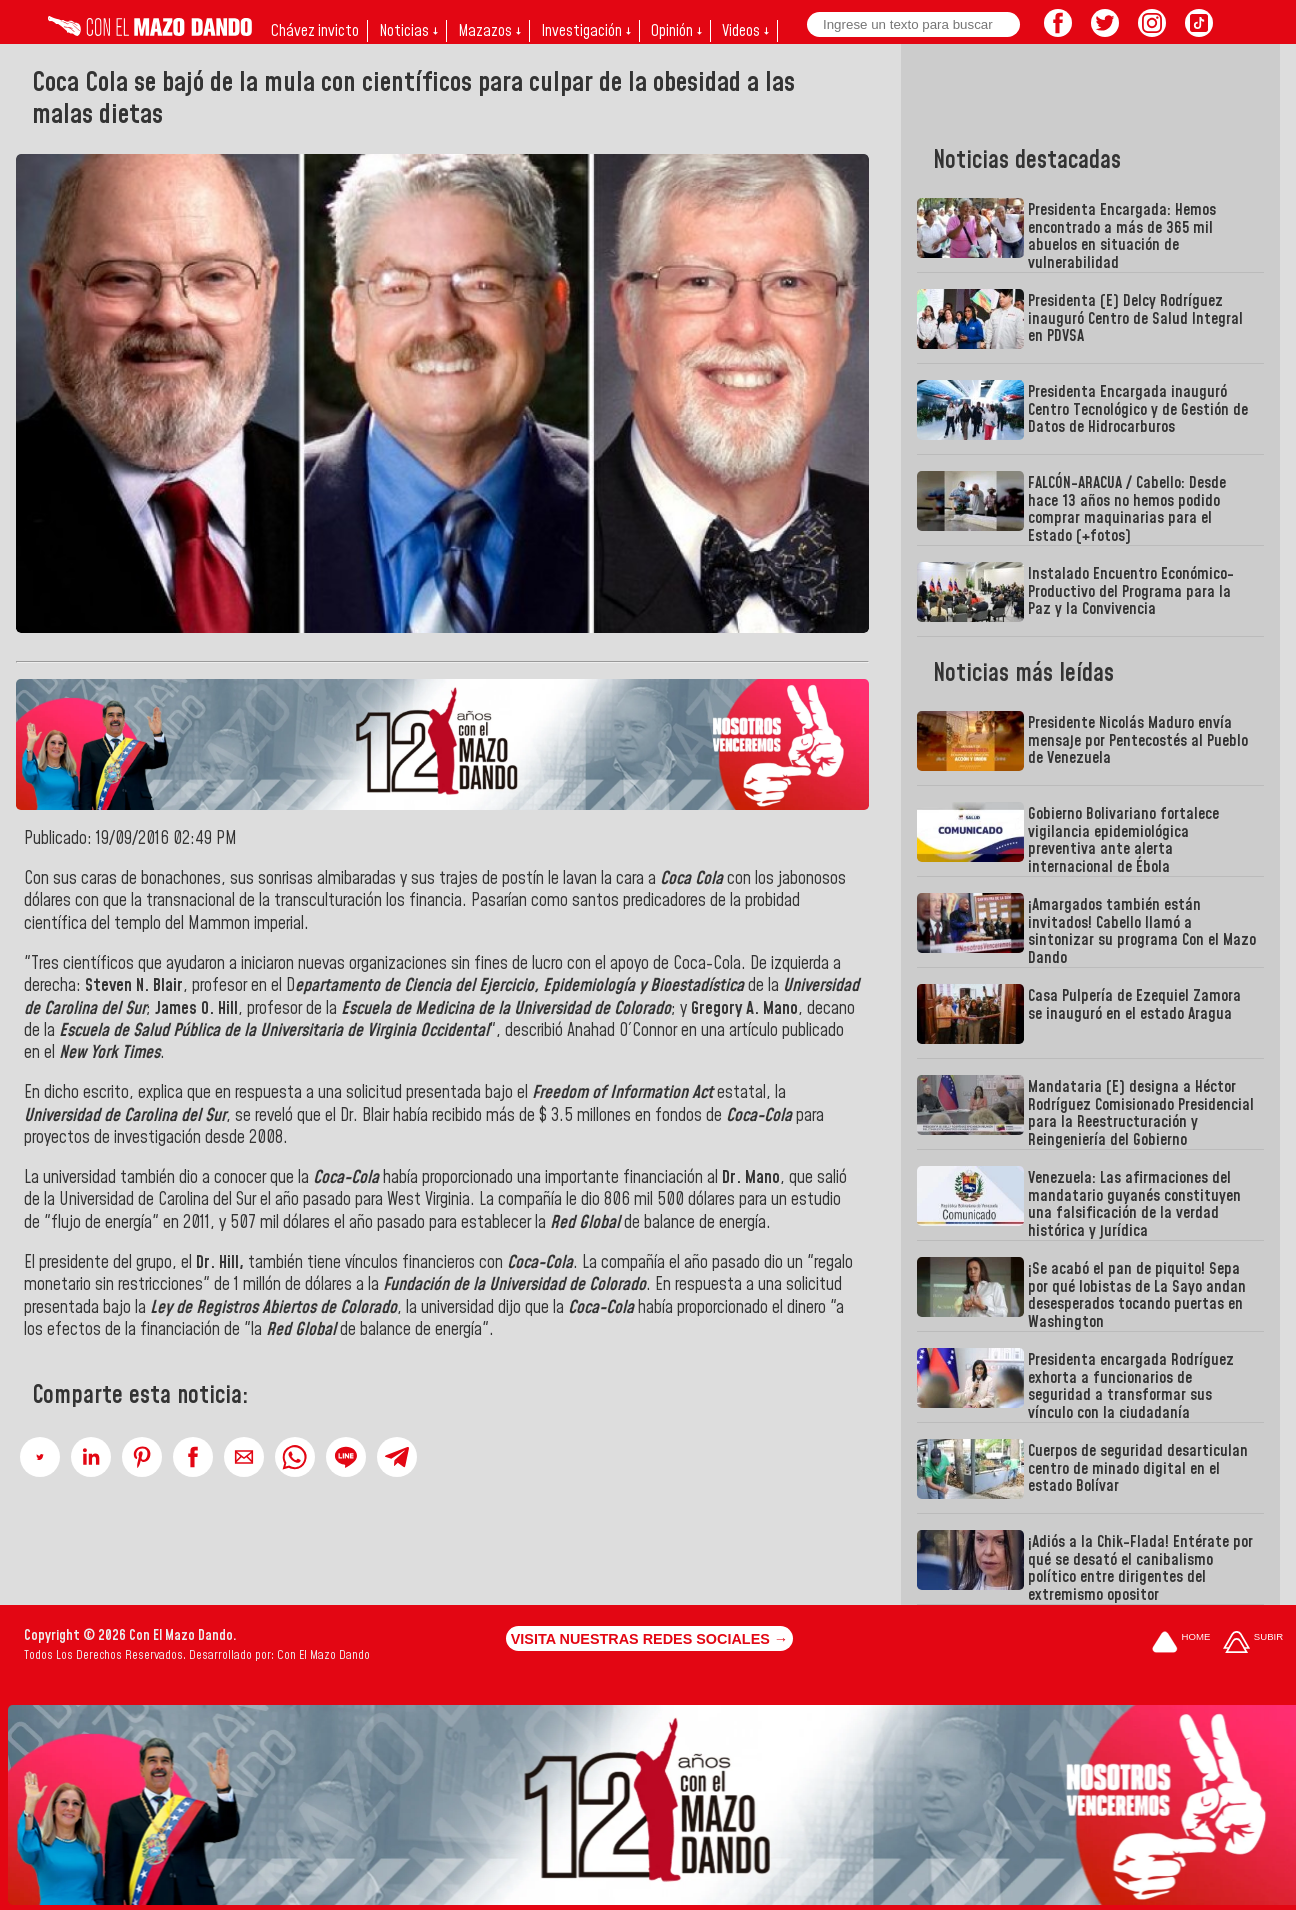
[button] (40, 1457)
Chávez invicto (315, 31)
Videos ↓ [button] (745, 31)
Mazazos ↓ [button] (489, 31)
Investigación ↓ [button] (586, 31)
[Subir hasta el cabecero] (1253, 1643)
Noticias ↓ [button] (408, 31)
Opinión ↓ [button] (676, 31)
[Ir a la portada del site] (1181, 1643)
